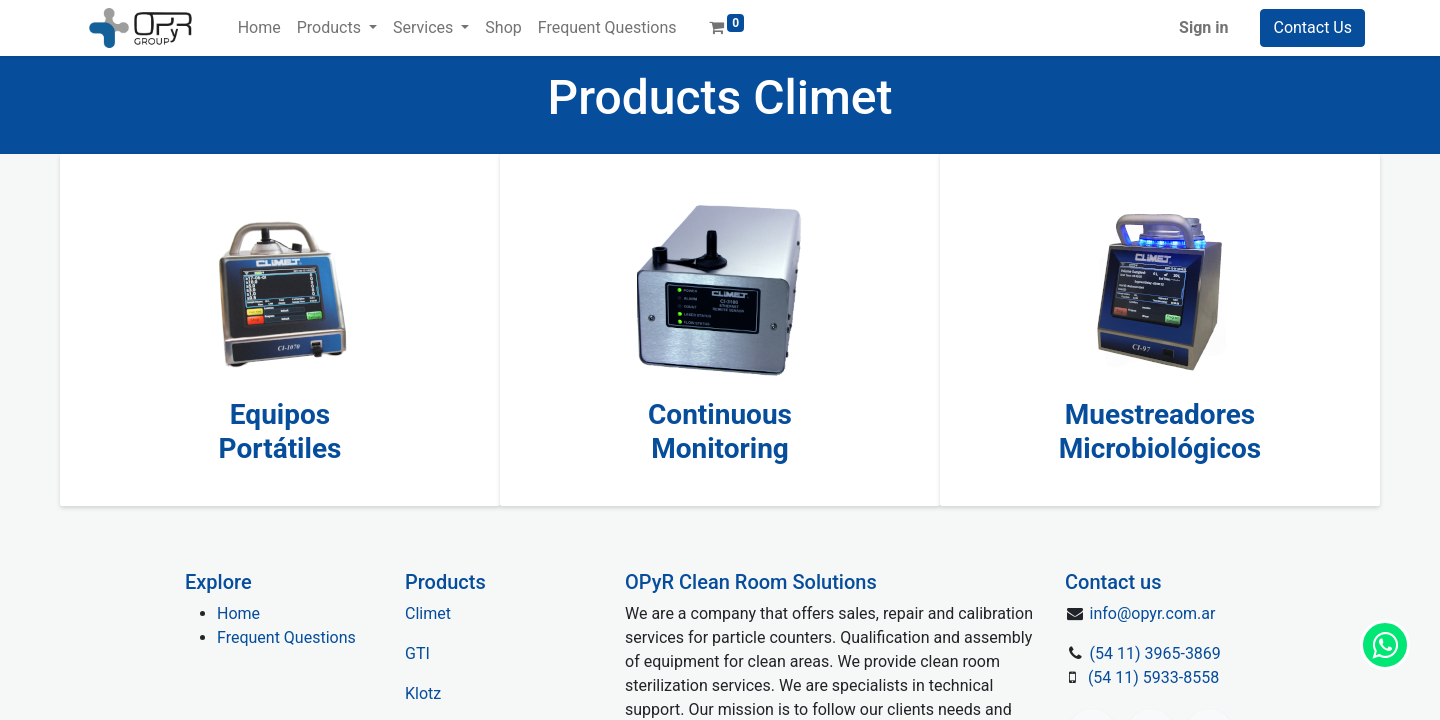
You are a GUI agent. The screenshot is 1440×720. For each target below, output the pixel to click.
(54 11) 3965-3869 (1155, 653)
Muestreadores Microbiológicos (1160, 431)
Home (238, 613)
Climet (428, 613)
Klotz (423, 693)
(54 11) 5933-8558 (1153, 677)
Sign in (1203, 27)
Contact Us (1312, 27)
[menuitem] (259, 28)
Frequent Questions (286, 637)
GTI (417, 653)
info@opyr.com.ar (1153, 613)
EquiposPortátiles (280, 431)
